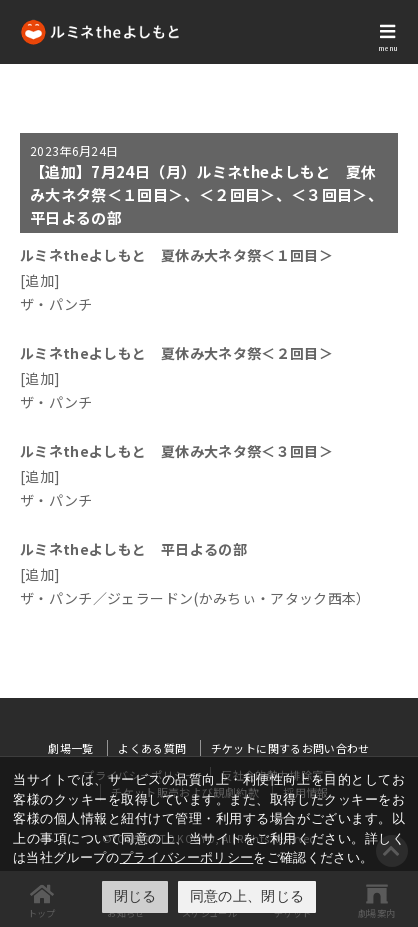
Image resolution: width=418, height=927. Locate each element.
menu (388, 48)
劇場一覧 (70, 748)
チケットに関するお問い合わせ (290, 748)
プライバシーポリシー (187, 857)
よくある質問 (152, 748)
